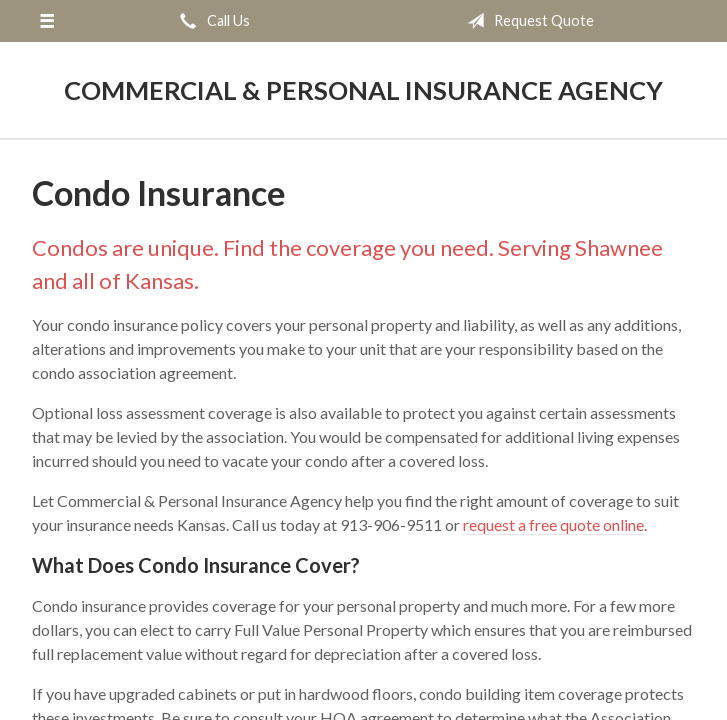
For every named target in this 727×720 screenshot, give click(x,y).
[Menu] (47, 21)
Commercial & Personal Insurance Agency (363, 90)
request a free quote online (553, 524)
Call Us (211, 21)
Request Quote (526, 21)
